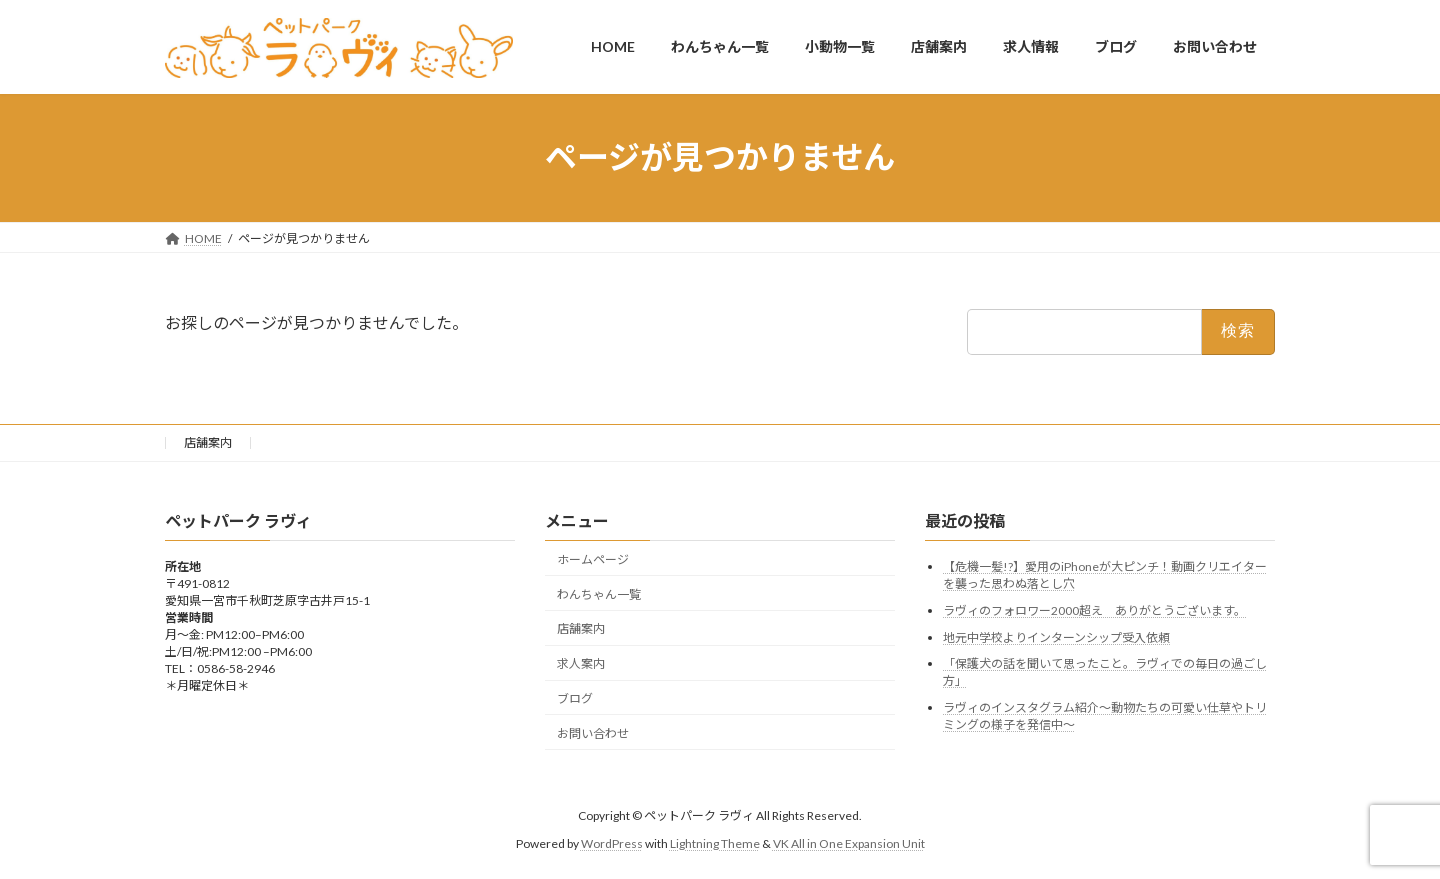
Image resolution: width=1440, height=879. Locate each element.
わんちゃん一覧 (599, 593)
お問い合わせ (593, 732)
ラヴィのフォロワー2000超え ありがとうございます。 (1094, 610)
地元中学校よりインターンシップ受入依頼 (1056, 636)
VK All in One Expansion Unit (849, 843)
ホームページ (593, 559)
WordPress (612, 843)
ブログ (575, 698)
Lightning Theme (715, 843)
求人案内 (581, 663)
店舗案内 (208, 442)
